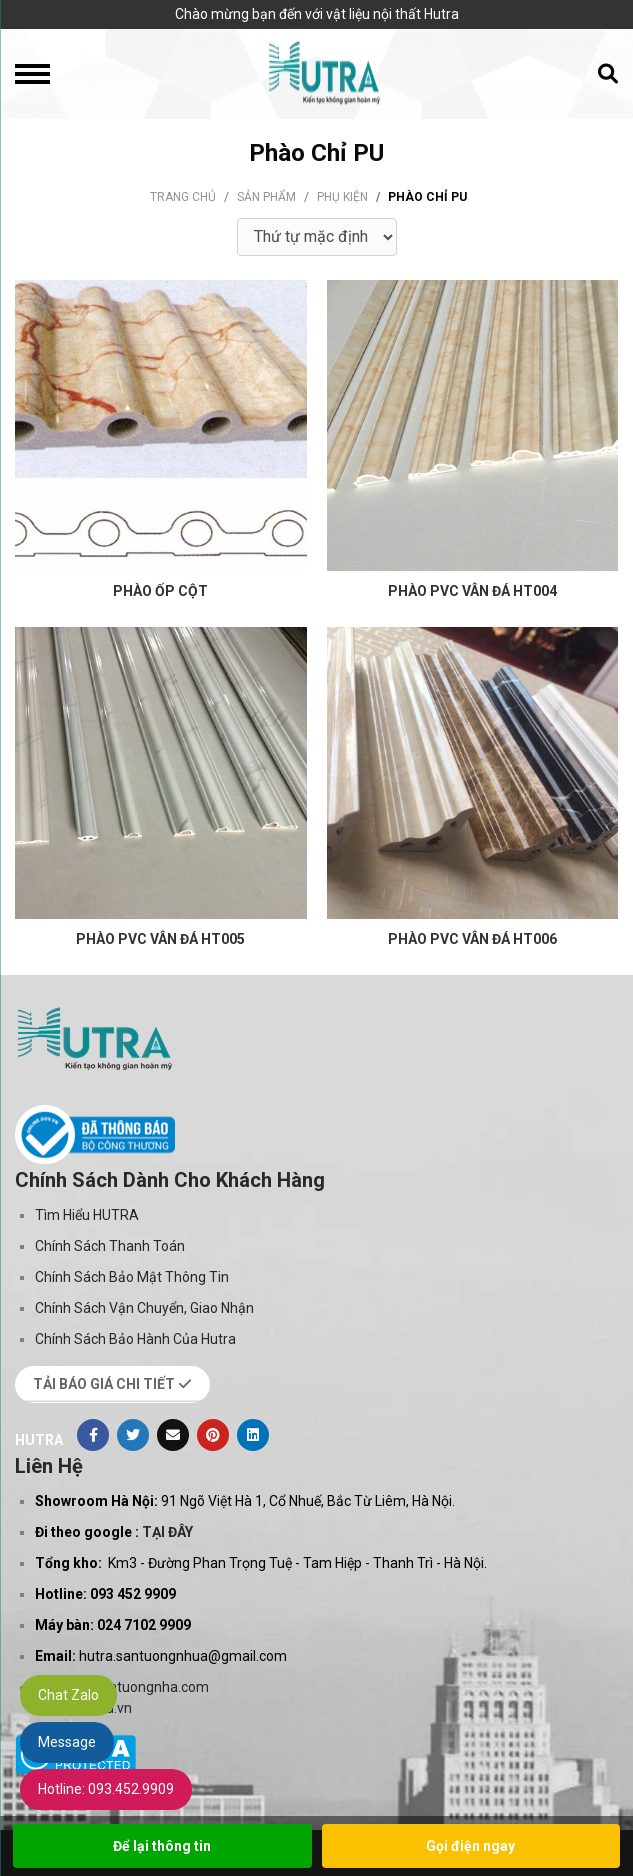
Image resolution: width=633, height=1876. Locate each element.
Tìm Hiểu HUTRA (87, 1215)
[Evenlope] (173, 1435)
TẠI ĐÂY (167, 1532)
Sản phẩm (266, 197)
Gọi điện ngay (470, 1846)
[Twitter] (133, 1435)
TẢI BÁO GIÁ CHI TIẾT (112, 1384)
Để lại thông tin (162, 1846)
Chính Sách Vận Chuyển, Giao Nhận (144, 1308)
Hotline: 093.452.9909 (106, 1789)
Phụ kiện (342, 197)
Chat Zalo (68, 1695)
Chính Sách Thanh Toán (110, 1246)
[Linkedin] (253, 1435)
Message (67, 1742)
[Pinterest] (213, 1435)
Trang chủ (183, 197)
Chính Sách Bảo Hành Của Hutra (135, 1339)
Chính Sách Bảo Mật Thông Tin (132, 1277)
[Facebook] (93, 1435)
